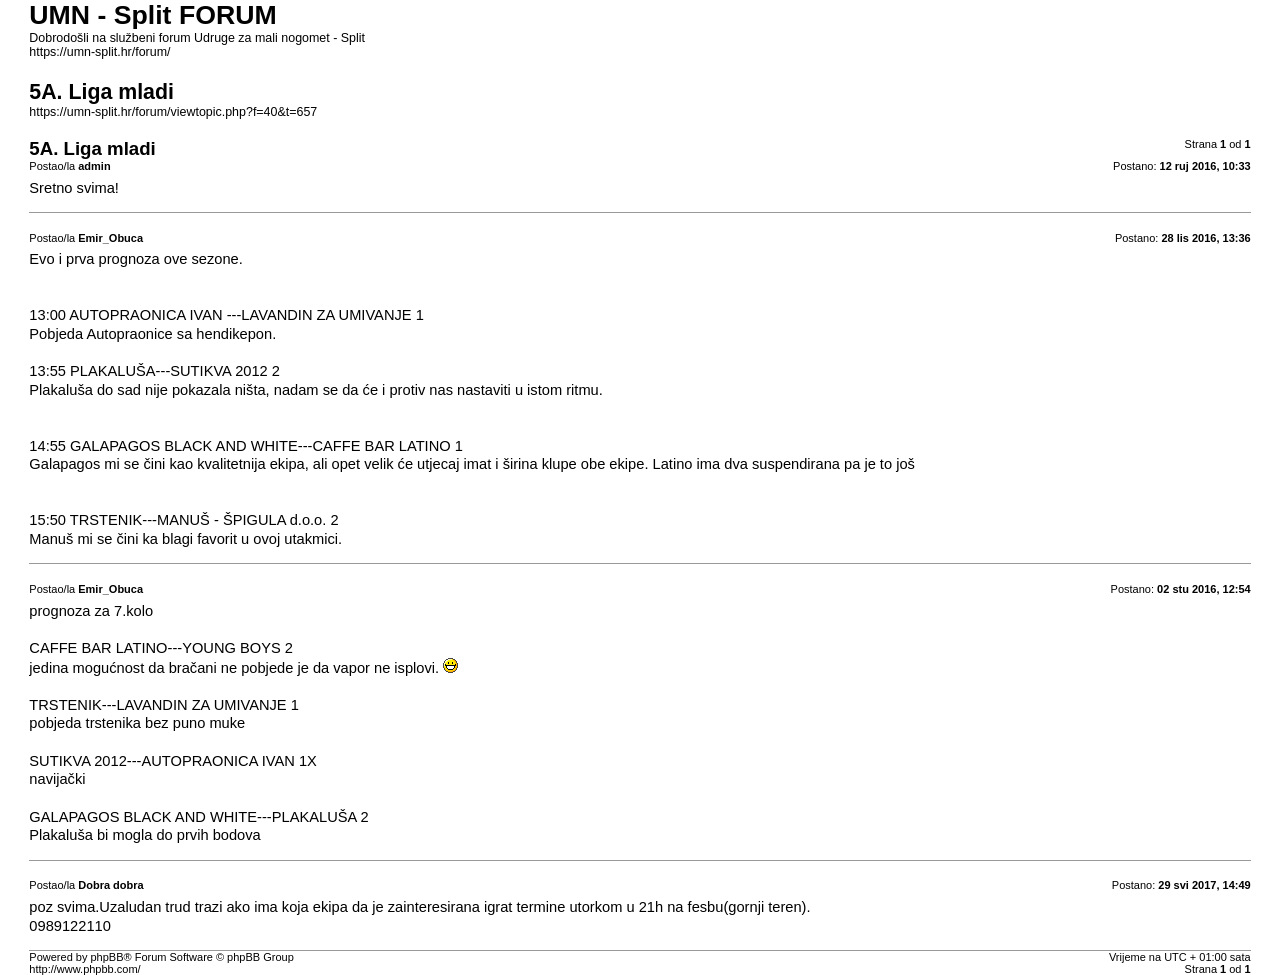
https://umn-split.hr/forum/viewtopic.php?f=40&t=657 (173, 112)
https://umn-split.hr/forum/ (99, 52)
